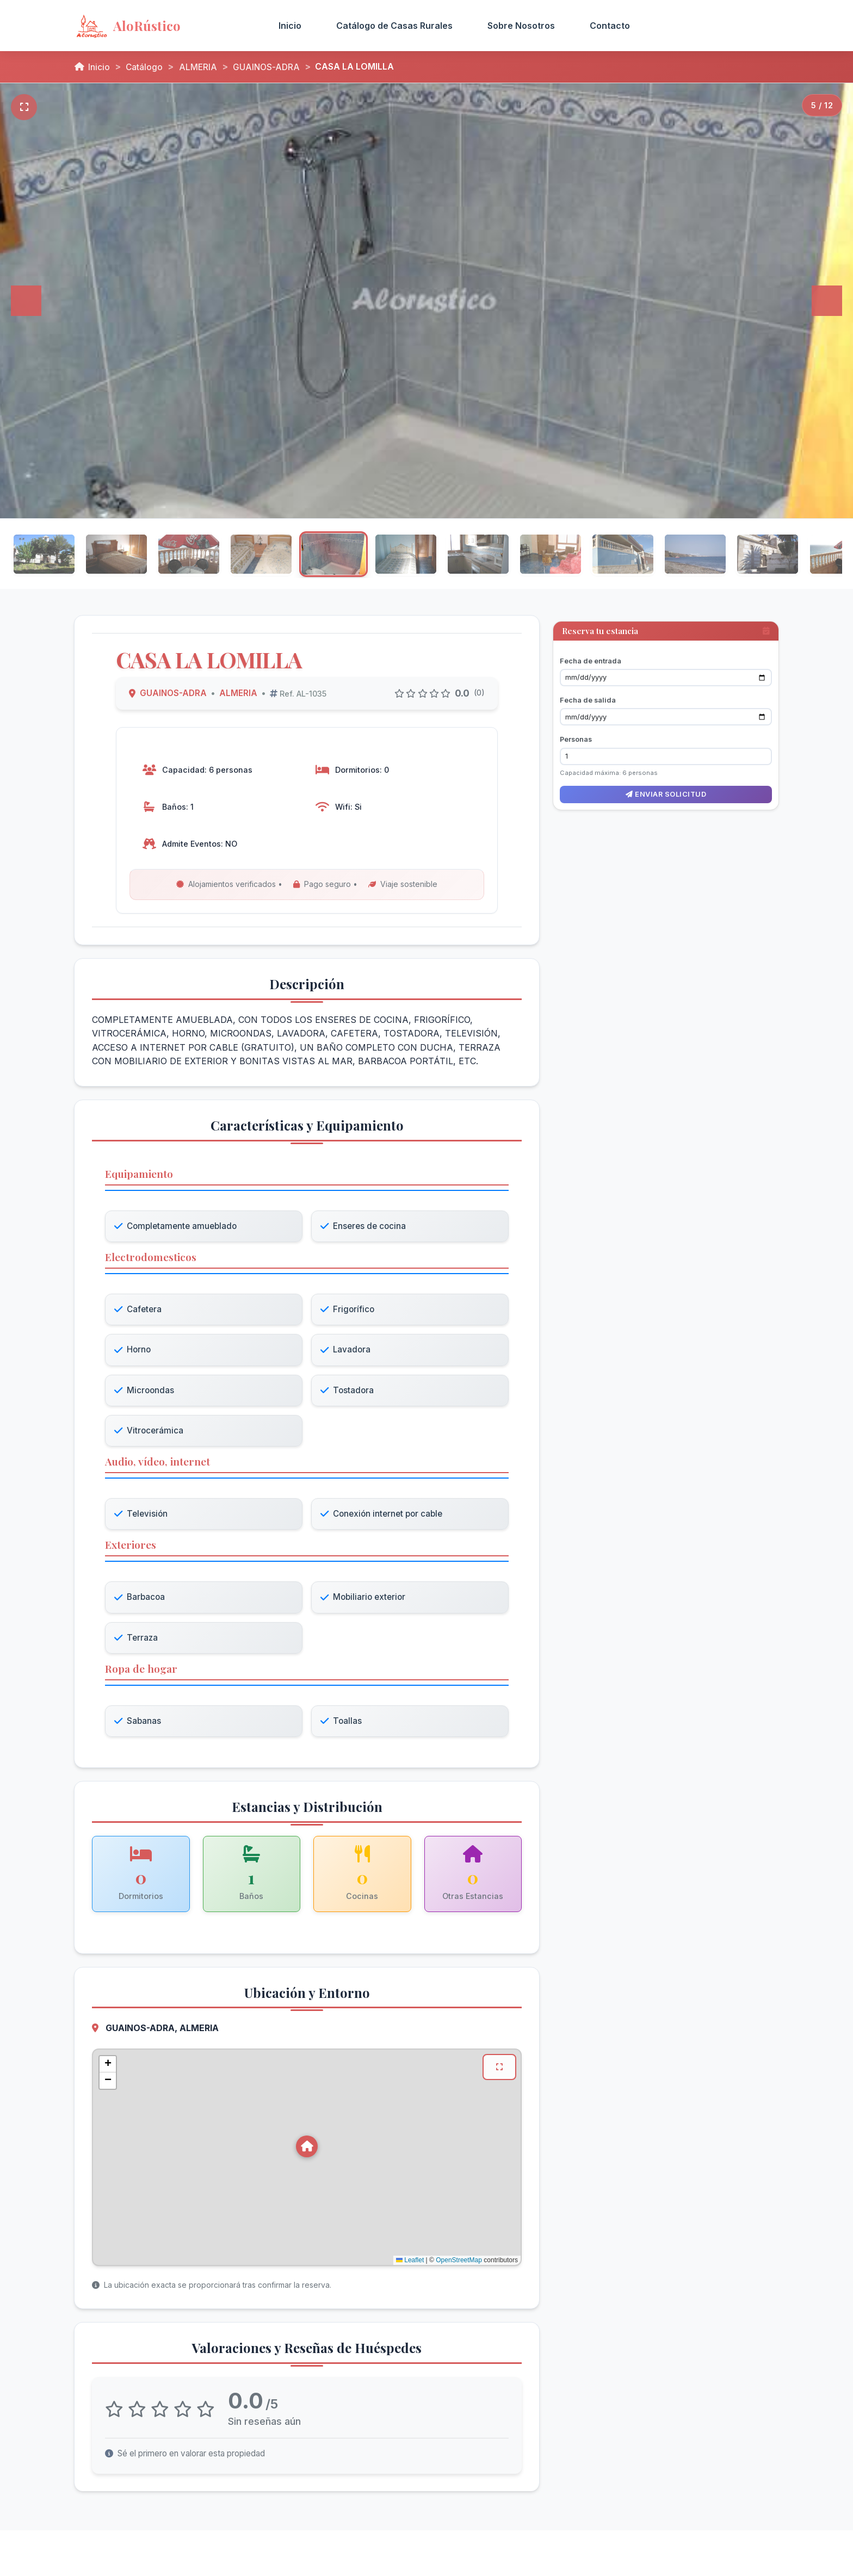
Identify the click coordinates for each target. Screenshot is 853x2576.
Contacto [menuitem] (610, 25)
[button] (307, 2150)
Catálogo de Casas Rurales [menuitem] (394, 25)
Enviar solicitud (666, 788)
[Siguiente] (827, 300)
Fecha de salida (588, 694)
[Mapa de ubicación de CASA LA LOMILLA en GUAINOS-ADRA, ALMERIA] (307, 2161)
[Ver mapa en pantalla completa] (499, 2071)
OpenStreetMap (459, 2264)
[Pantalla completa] (24, 107)
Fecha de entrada (590, 654)
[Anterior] (26, 300)
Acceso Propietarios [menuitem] (713, 25)
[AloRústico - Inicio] (161, 25)
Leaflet (410, 2264)
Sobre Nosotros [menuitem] (521, 25)
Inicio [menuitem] (290, 25)
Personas (576, 733)
